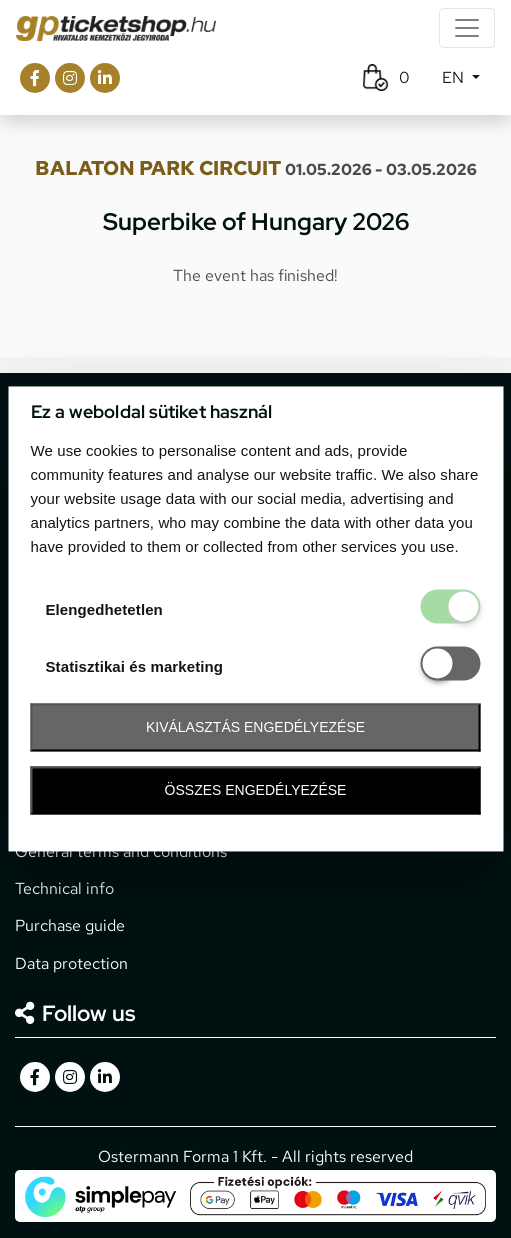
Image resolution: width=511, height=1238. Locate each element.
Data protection (71, 963)
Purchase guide (70, 925)
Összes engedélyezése (256, 790)
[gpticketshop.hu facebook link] (35, 78)
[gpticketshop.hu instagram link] (70, 78)
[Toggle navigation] (467, 28)
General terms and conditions (121, 851)
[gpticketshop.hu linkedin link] (105, 78)
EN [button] (455, 77)
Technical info (64, 888)
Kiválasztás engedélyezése (255, 727)
